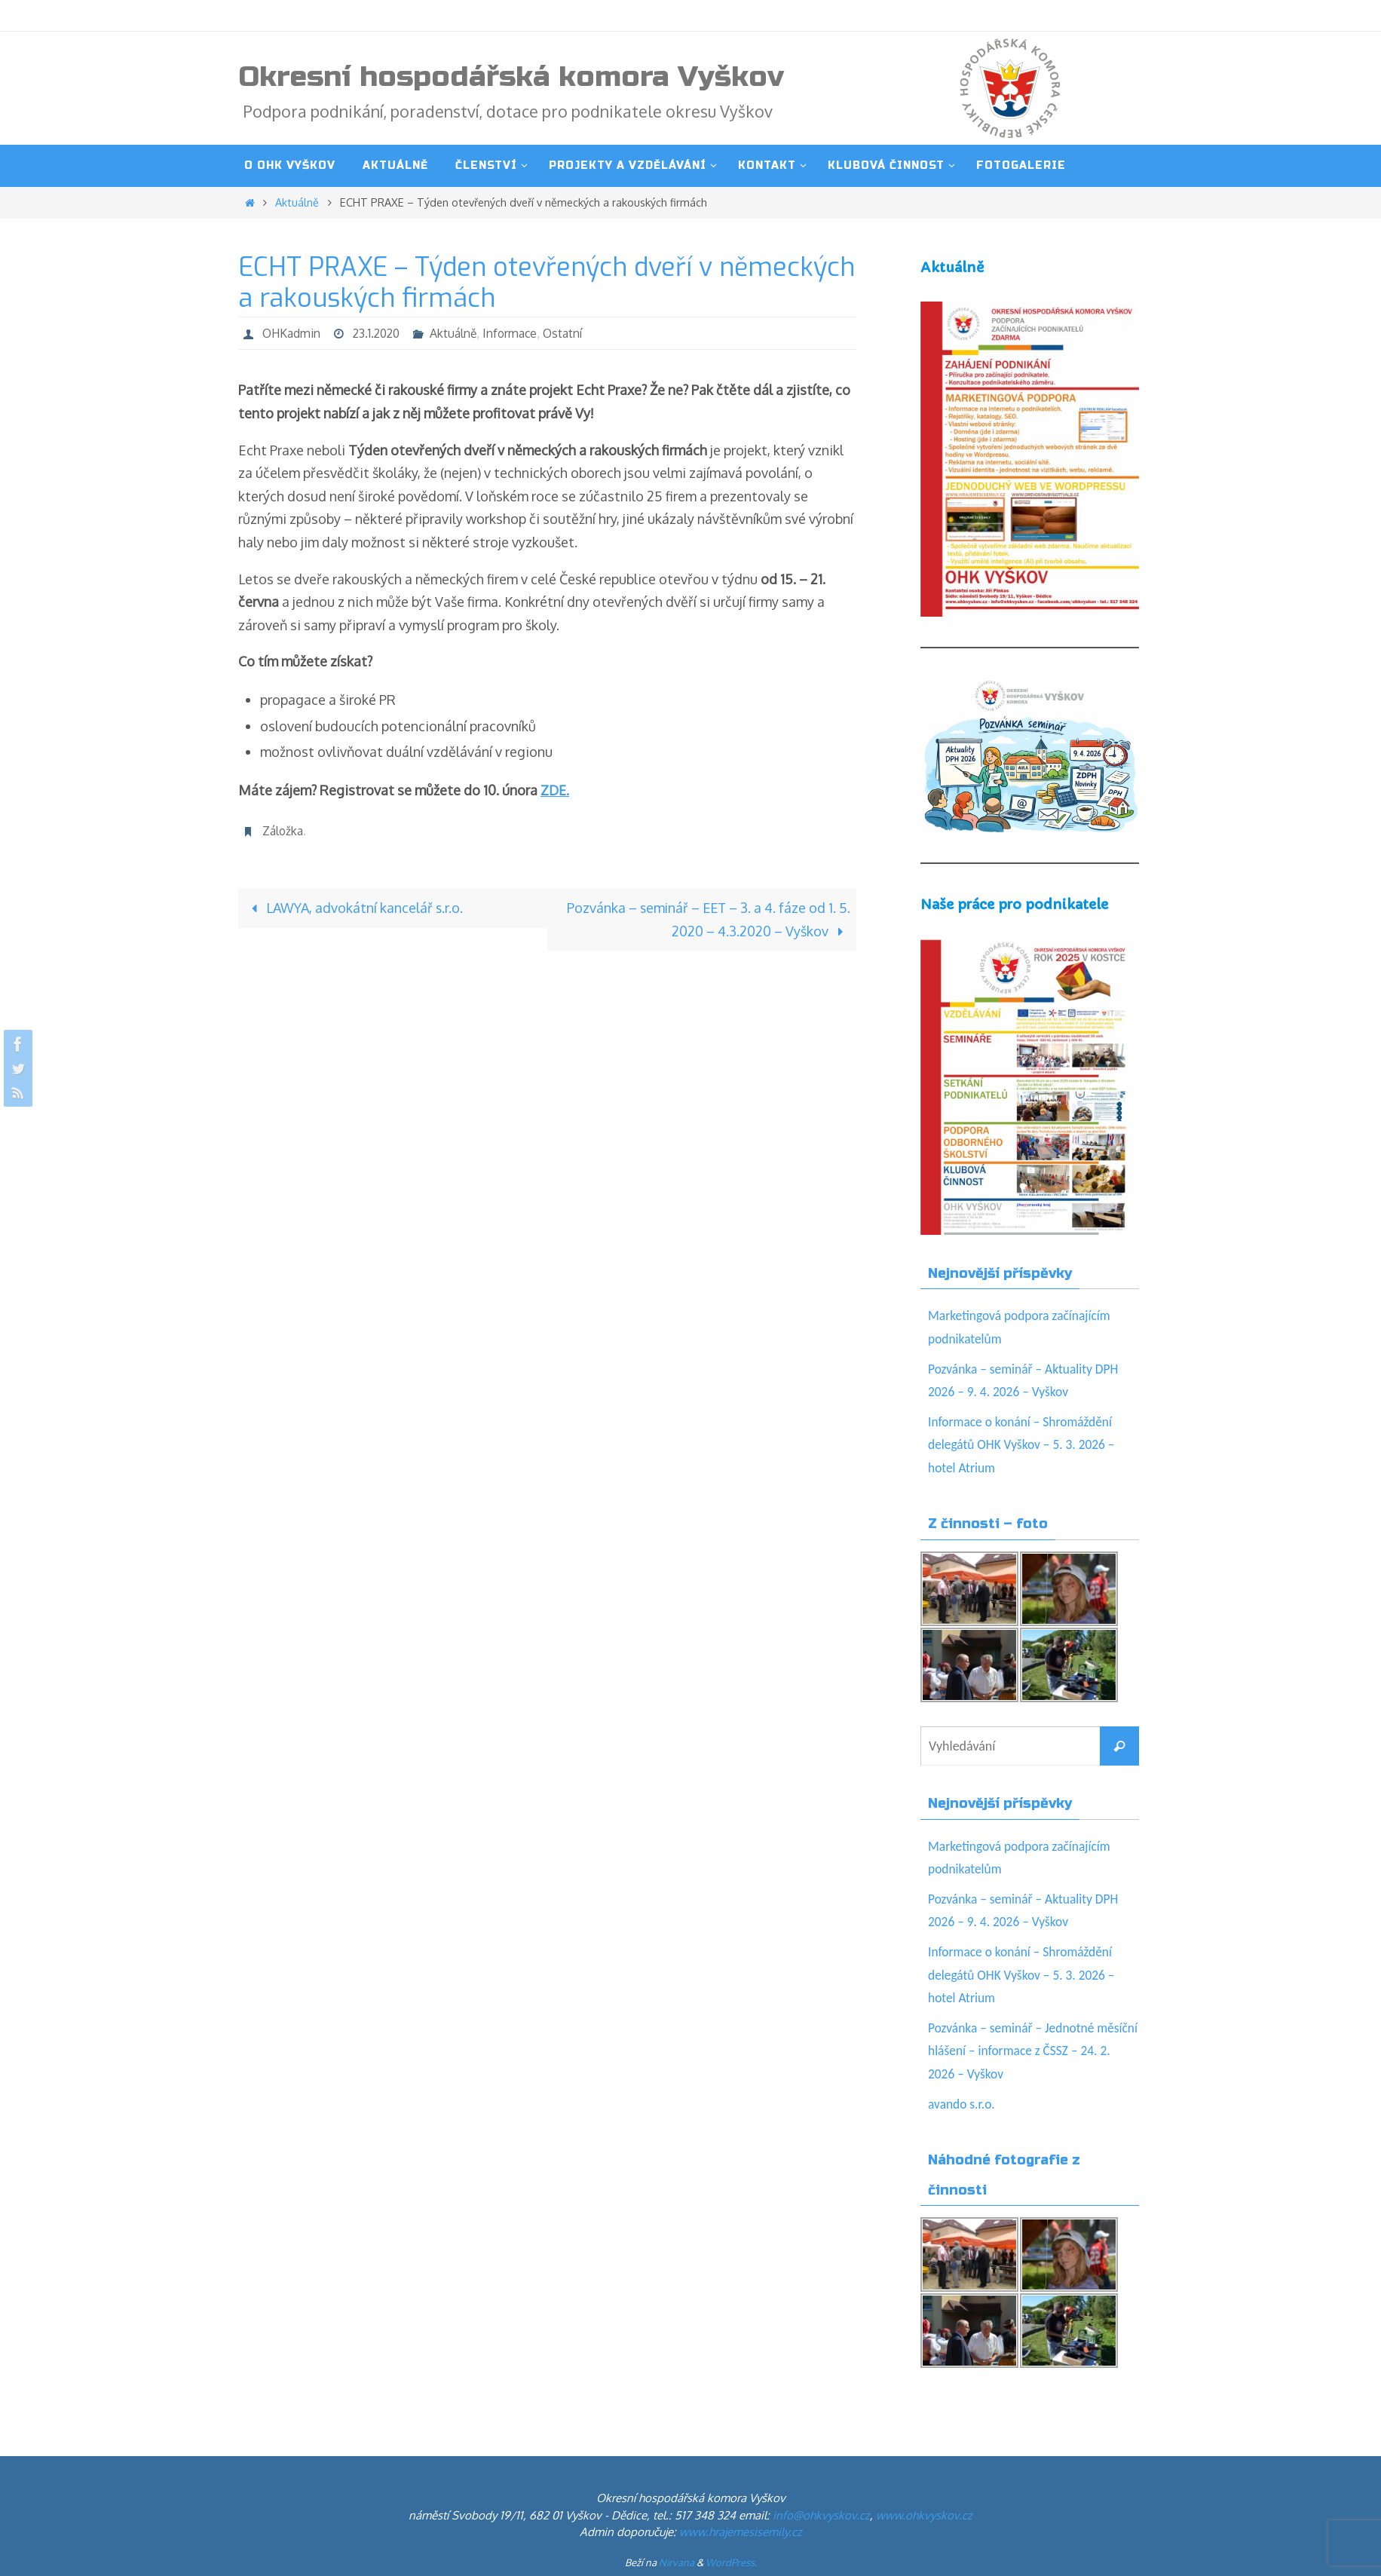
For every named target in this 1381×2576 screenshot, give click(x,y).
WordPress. (731, 2562)
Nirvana (676, 2562)
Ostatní (570, 333)
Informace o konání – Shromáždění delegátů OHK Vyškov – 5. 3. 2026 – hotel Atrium (1024, 1445)
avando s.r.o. (962, 2104)
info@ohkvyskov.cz (821, 2515)
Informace (516, 333)
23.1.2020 (379, 333)
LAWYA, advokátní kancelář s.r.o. (354, 907)
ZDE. (555, 790)
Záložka (283, 830)
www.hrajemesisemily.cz (740, 2532)
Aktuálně (297, 202)
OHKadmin (292, 333)
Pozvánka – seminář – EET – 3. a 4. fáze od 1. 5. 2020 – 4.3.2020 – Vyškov (706, 919)
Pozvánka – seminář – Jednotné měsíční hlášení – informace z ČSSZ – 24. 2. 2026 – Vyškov (1028, 2051)
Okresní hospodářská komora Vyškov (511, 77)
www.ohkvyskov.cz (924, 2515)
